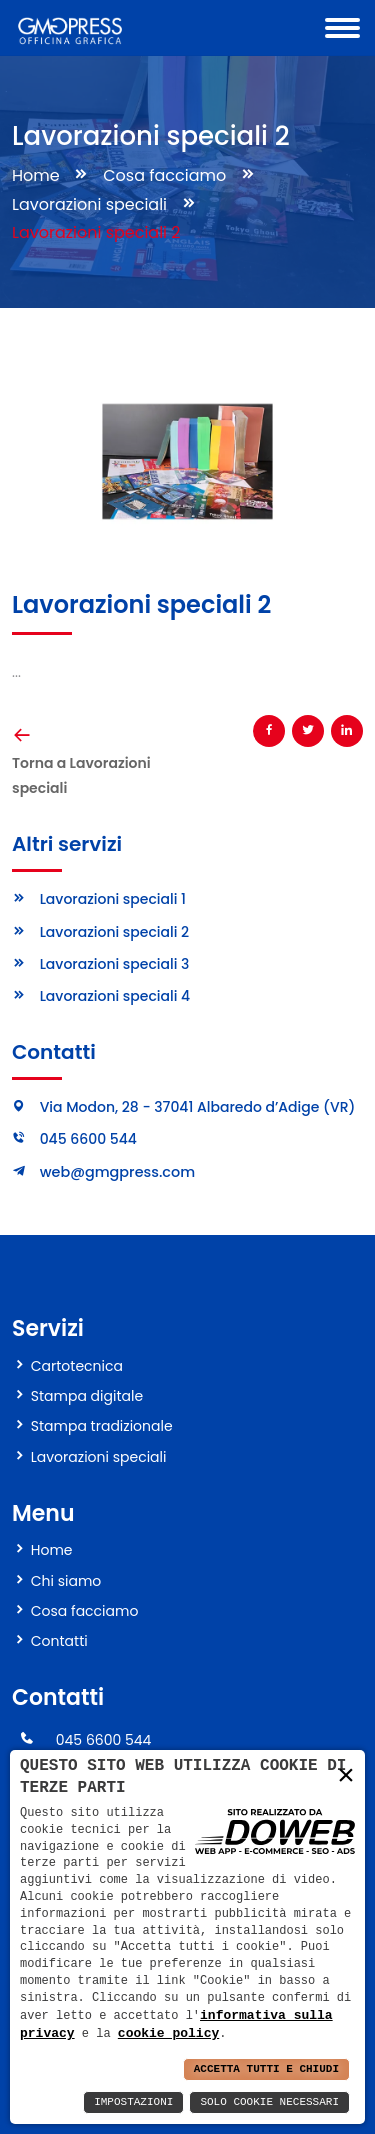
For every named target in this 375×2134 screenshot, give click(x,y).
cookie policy (168, 2033)
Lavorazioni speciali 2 (115, 932)
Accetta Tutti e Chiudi (266, 2069)
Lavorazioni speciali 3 (115, 964)
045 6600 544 (88, 1139)
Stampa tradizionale (102, 1426)
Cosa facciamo (164, 175)
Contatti (59, 1641)
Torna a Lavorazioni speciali (81, 775)
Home (36, 175)
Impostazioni (133, 2102)
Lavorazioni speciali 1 (113, 899)
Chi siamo (66, 1581)
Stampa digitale (87, 1396)
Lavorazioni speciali (89, 204)
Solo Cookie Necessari (269, 2102)
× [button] (346, 1774)
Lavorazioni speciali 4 (115, 996)
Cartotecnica (77, 1366)
